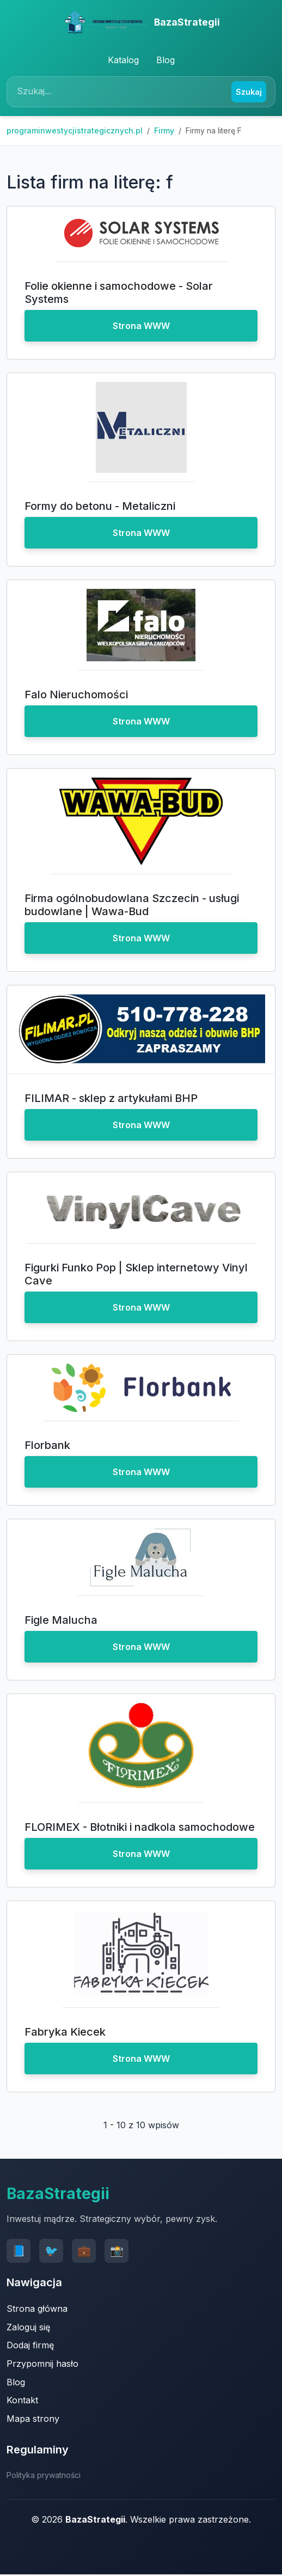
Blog (165, 59)
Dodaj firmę (30, 2345)
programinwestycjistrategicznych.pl (75, 130)
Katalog (123, 59)
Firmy (164, 130)
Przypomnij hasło (42, 2363)
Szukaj (249, 91)
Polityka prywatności (44, 2475)
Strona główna (37, 2308)
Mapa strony (33, 2418)
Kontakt (22, 2400)
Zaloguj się (28, 2327)
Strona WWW (141, 325)
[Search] (121, 91)
